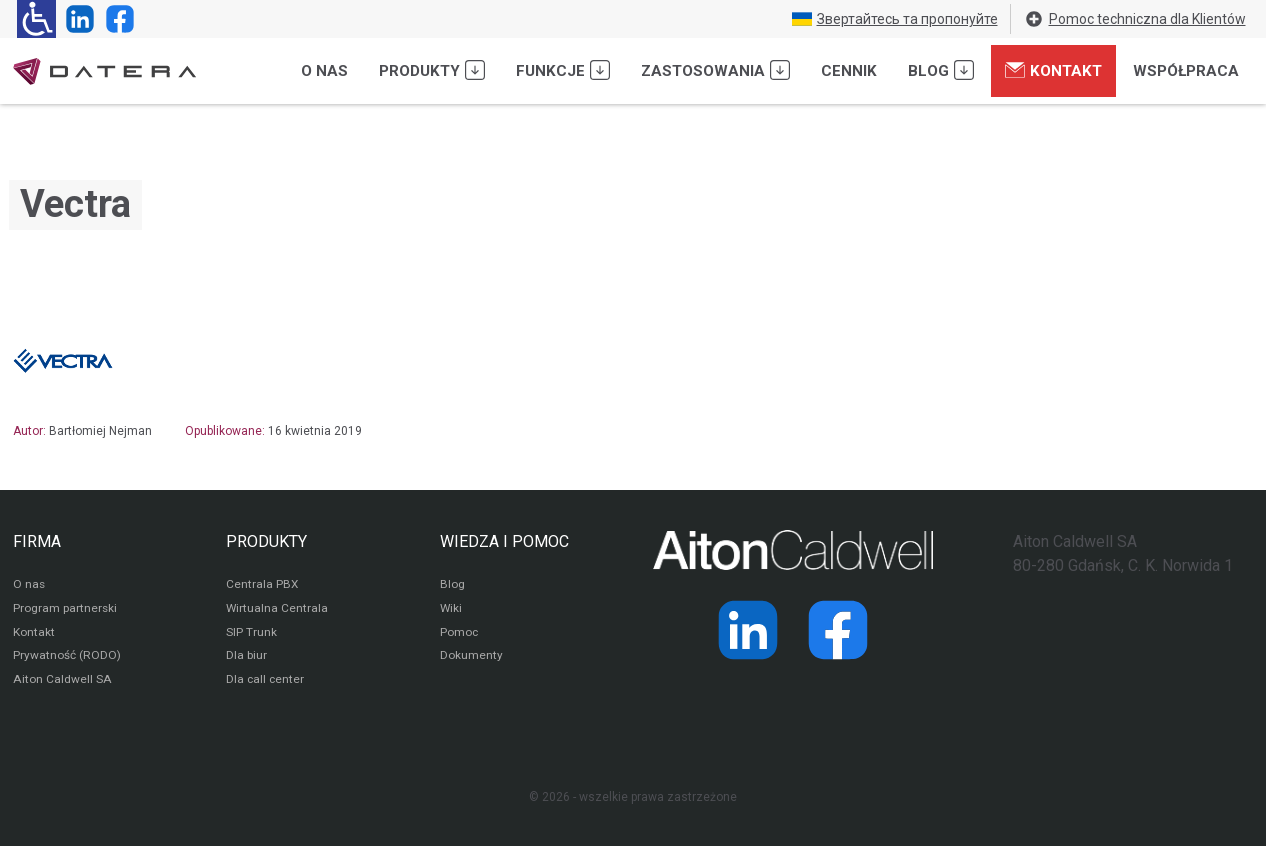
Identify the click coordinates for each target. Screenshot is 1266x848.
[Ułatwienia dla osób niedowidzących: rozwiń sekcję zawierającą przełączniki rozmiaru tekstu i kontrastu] (36, 19)
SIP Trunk (251, 634)
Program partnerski (65, 610)
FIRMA (37, 541)
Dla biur (246, 658)
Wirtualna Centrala (277, 610)
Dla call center (266, 682)
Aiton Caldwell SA (61, 682)
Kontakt (1053, 70)
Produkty (432, 70)
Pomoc (459, 634)
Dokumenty (471, 658)
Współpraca (1186, 71)
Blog (941, 70)
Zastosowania (715, 70)
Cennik (849, 71)
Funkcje (563, 70)
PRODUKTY (266, 541)
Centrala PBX (262, 586)
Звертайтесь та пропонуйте (895, 19)
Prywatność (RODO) (67, 658)
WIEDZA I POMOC (504, 541)
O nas (324, 71)
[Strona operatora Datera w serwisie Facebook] (116, 19)
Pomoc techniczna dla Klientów (1135, 19)
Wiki (451, 610)
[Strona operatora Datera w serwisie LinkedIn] (76, 19)
